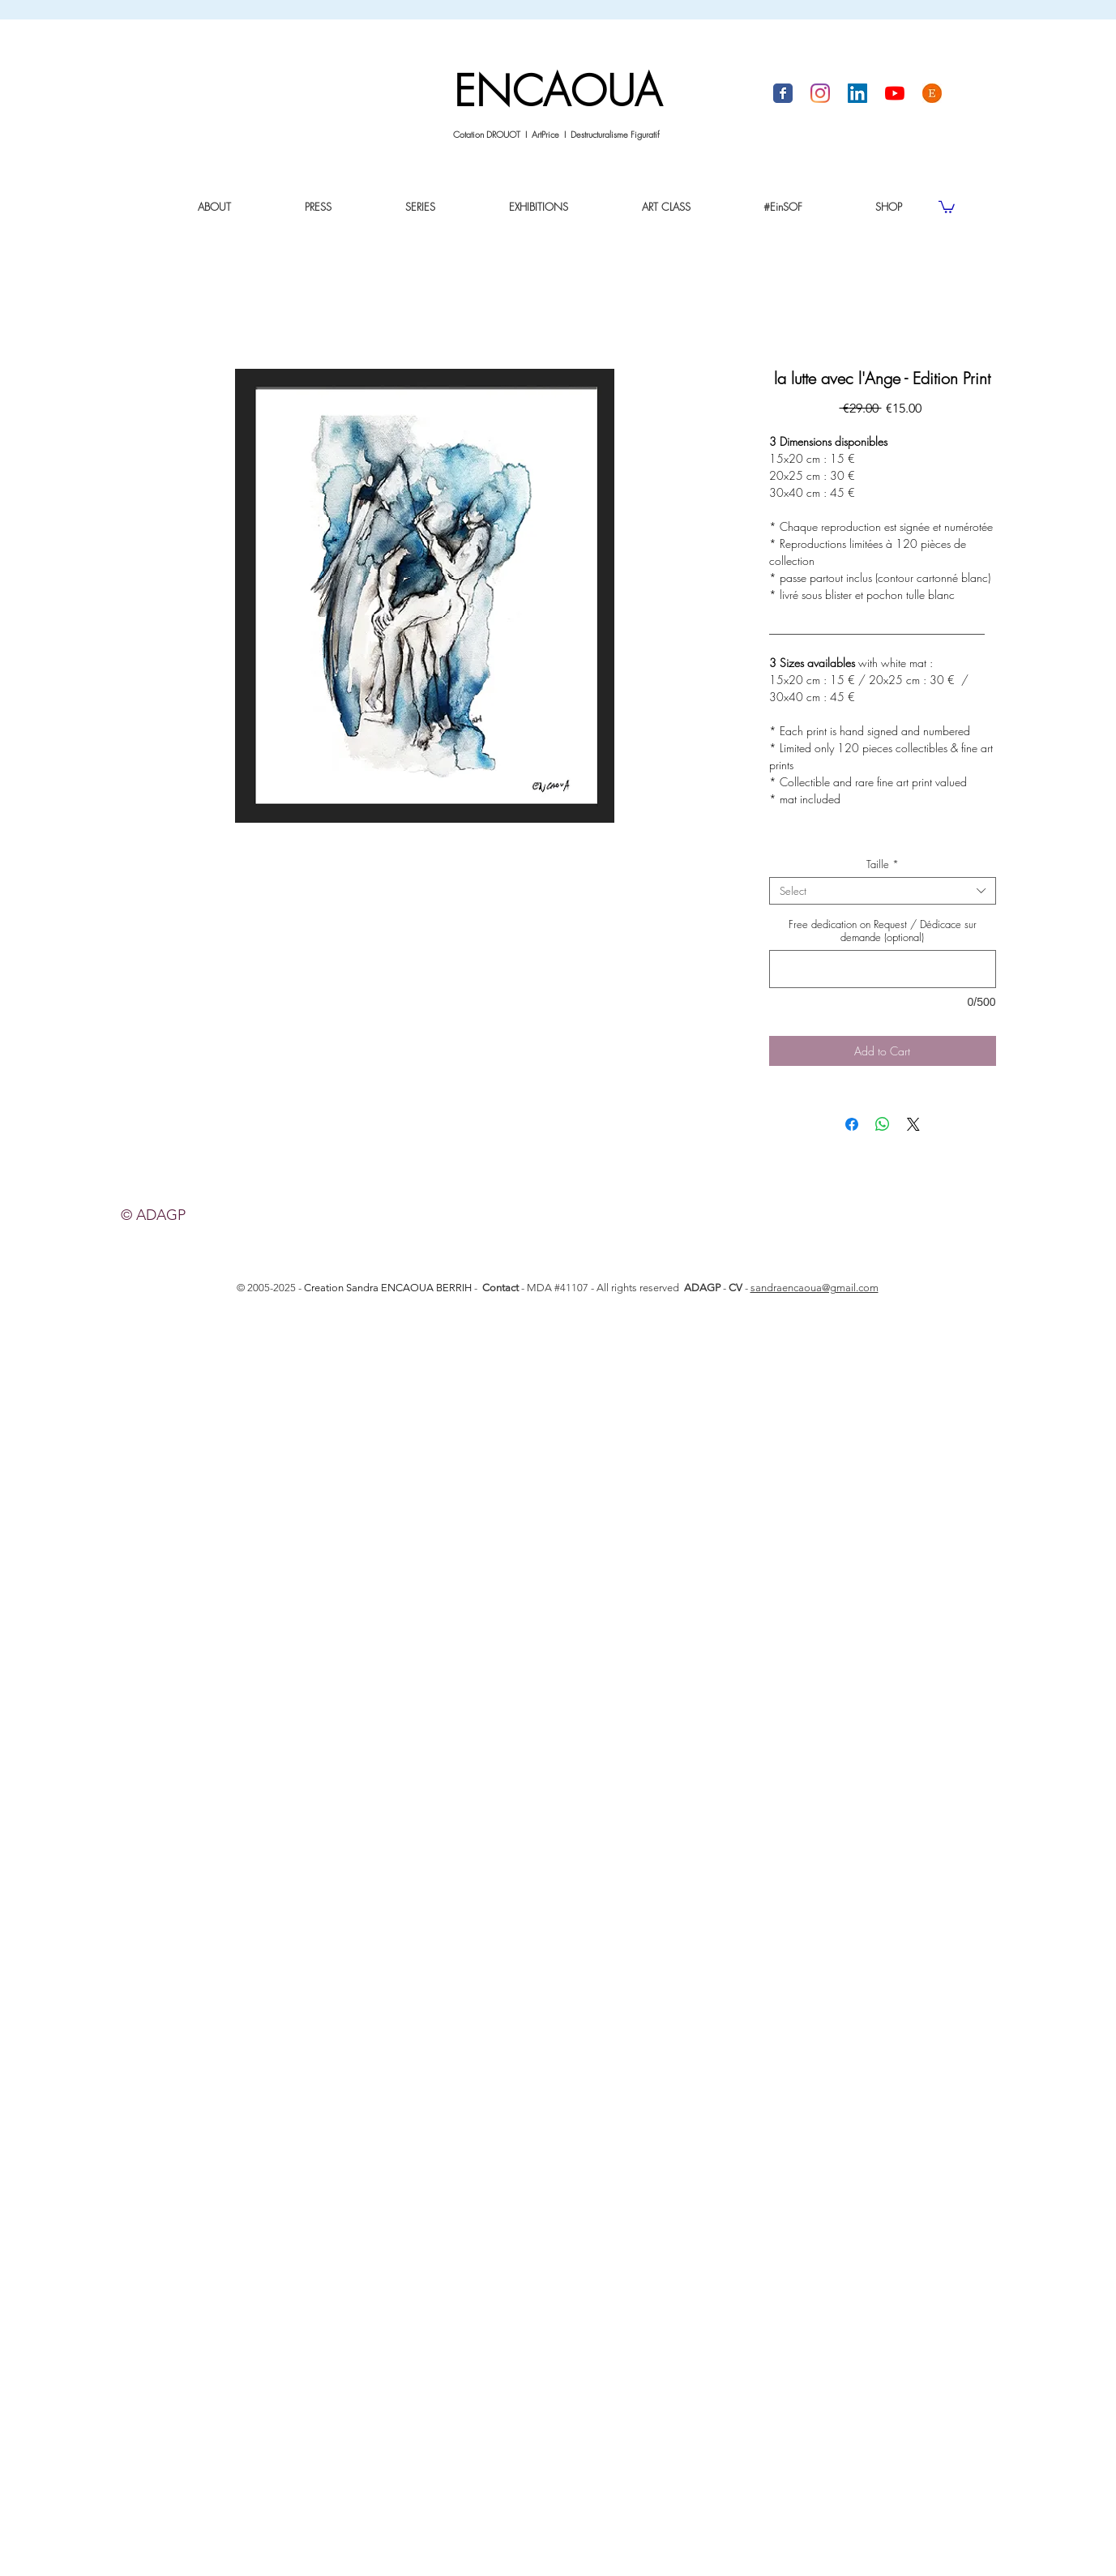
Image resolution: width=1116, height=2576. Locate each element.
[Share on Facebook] (852, 1124)
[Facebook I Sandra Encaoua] (783, 93)
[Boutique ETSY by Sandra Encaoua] (932, 93)
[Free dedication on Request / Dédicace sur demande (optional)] (882, 969)
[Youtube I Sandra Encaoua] (894, 93)
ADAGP (702, 1288)
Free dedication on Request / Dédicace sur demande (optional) (883, 931)
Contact (500, 1288)
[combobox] (882, 891)
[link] (947, 206)
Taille (882, 864)
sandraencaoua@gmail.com (814, 1288)
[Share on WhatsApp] (882, 1124)
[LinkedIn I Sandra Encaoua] (857, 93)
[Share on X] (913, 1124)
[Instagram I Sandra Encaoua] (820, 93)
